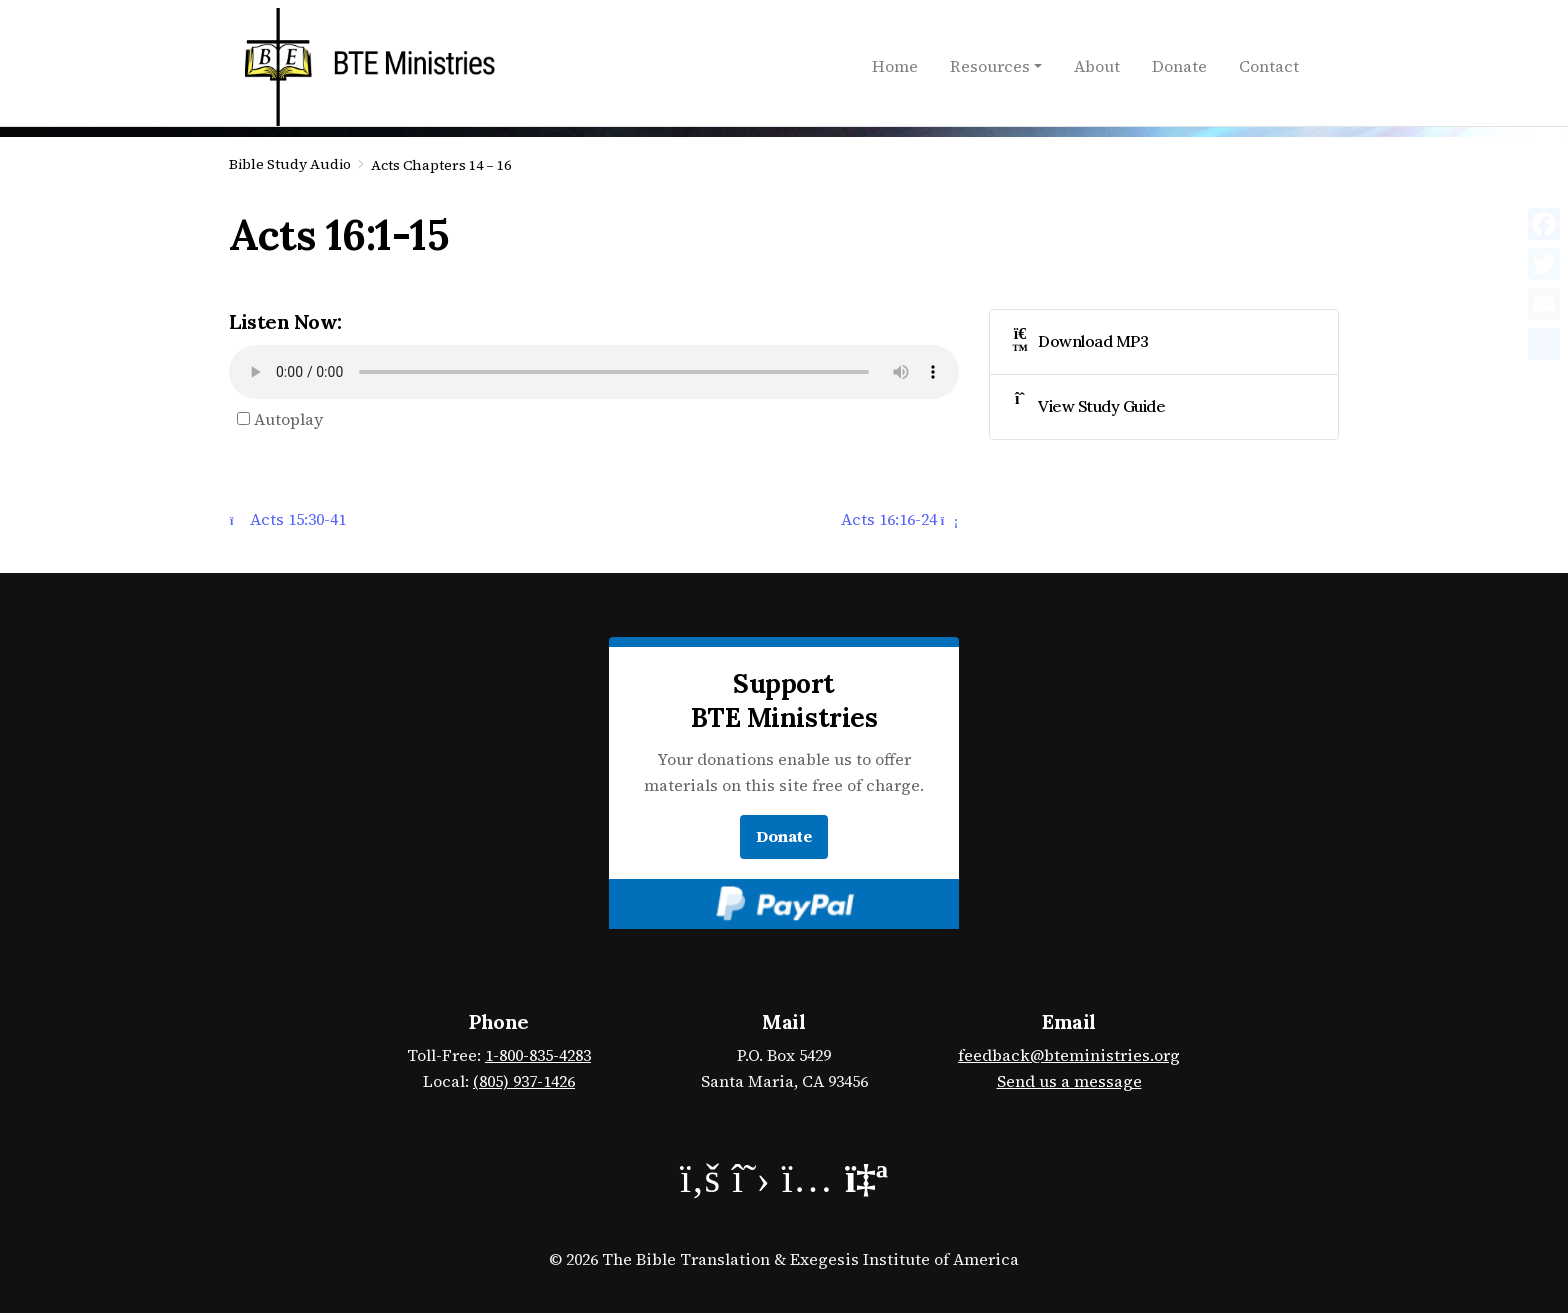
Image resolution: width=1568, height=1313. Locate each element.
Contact (1269, 66)
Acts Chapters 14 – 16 (441, 165)
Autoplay (280, 419)
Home (895, 66)
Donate (1179, 66)
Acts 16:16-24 (899, 519)
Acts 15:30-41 (288, 519)
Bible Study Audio (290, 164)
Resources (990, 66)
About (1097, 66)
